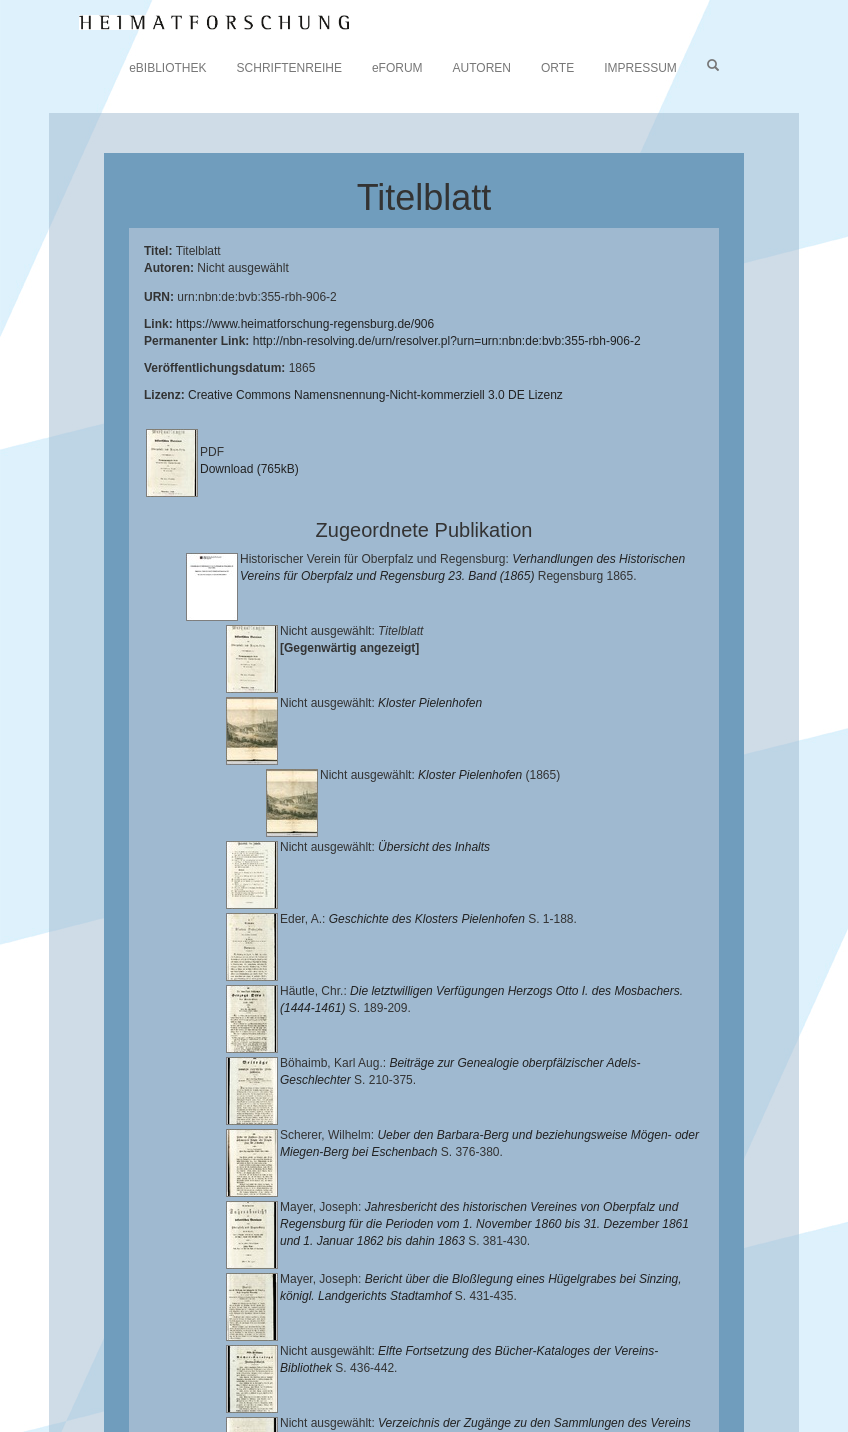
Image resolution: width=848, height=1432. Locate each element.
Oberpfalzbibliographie (535, 1388)
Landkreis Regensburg (211, 1373)
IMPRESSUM (640, 68)
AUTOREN (482, 68)
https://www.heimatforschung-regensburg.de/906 (305, 324)
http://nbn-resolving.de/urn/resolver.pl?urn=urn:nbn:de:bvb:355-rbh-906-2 (447, 341)
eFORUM (397, 68)
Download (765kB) (249, 469)
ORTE (557, 68)
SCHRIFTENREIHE (289, 68)
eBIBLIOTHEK (167, 68)
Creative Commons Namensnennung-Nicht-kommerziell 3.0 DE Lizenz (375, 395)
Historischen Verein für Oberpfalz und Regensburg (611, 1357)
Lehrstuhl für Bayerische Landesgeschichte (215, 1357)
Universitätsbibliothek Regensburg (573, 1341)
